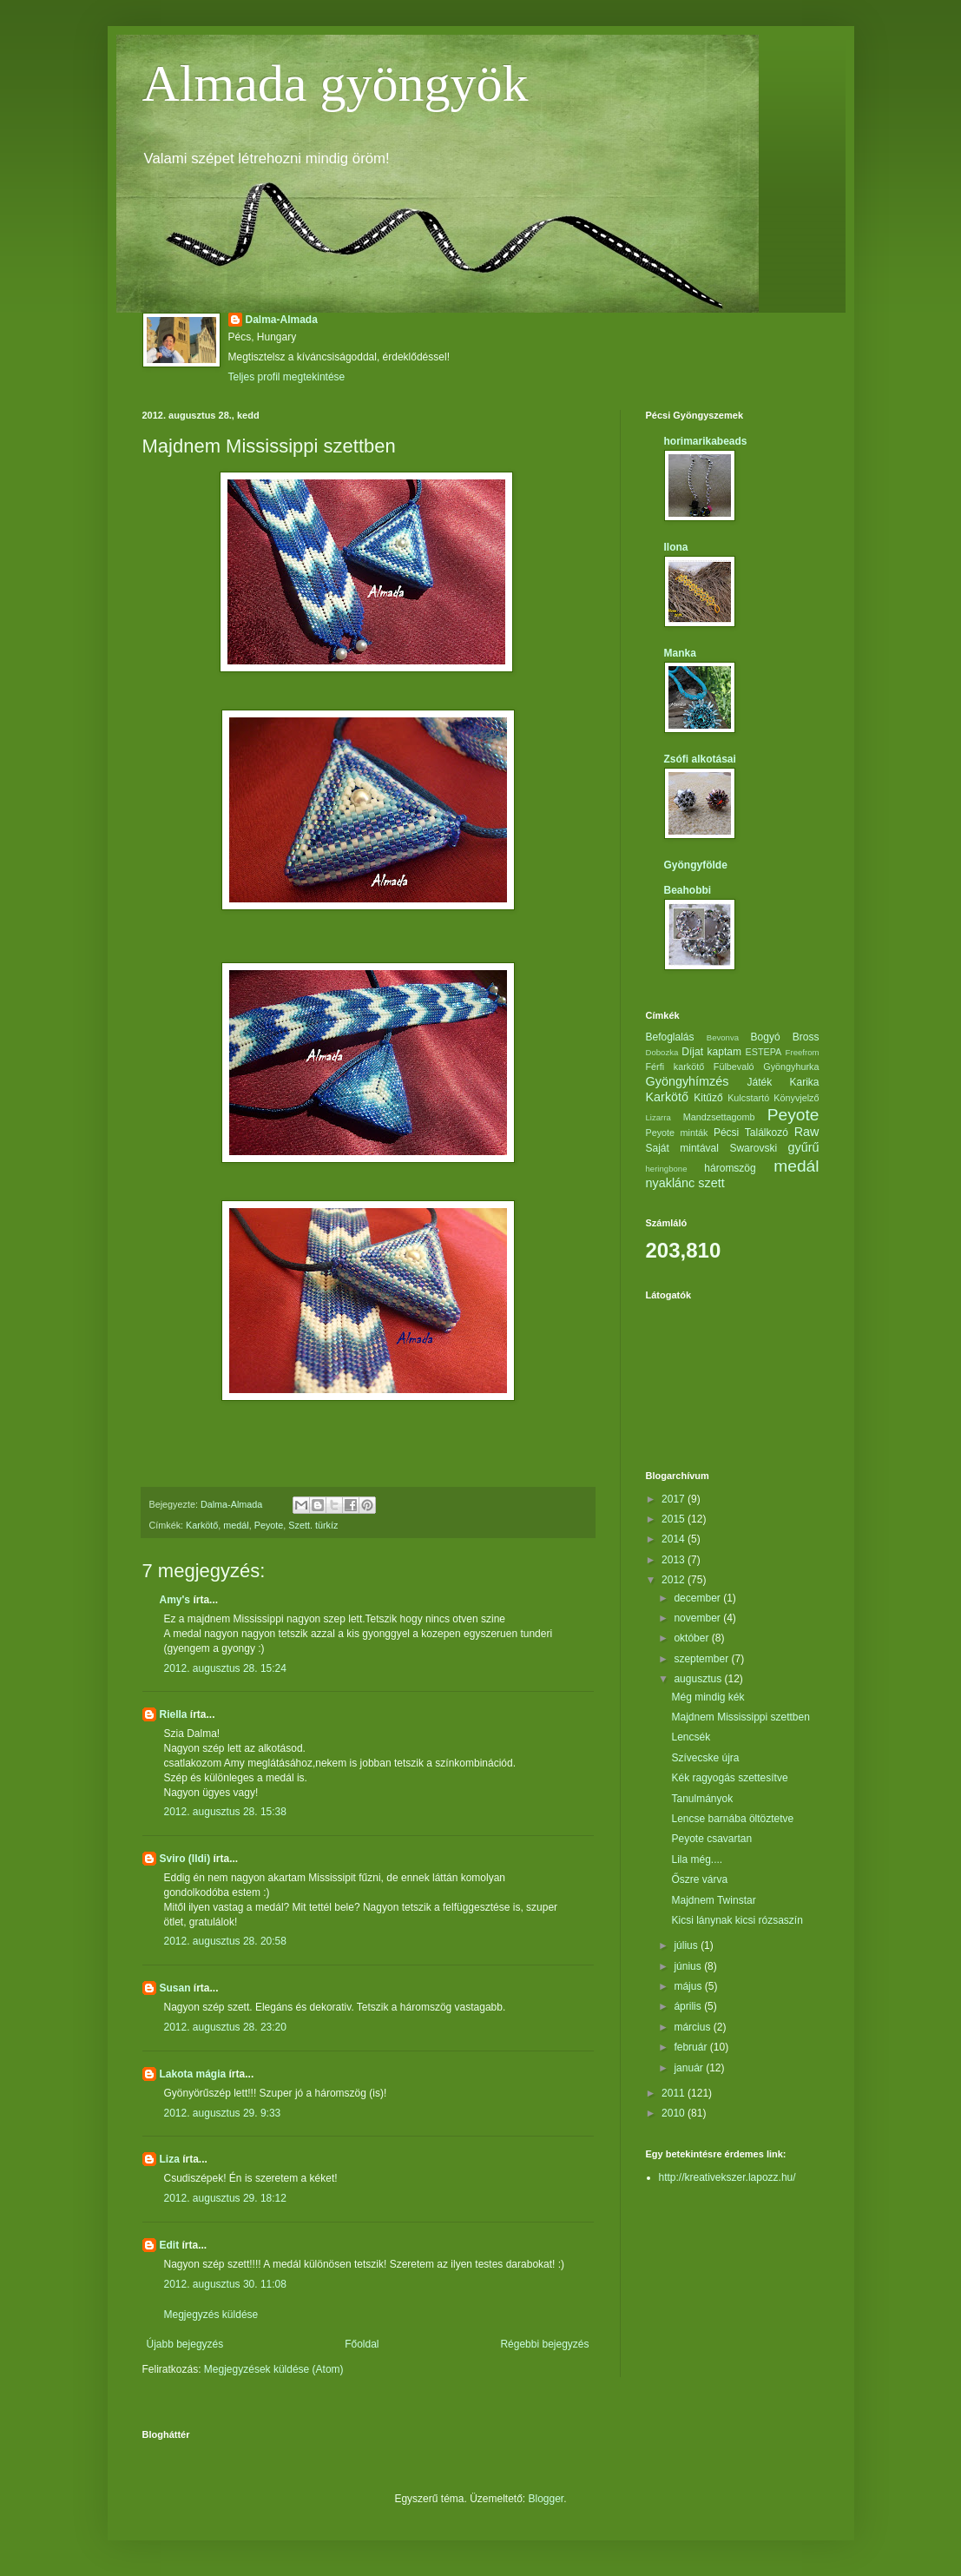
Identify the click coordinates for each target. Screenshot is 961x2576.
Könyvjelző (796, 1098)
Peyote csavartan (711, 1839)
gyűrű (803, 1147)
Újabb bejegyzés (185, 2344)
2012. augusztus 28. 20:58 (225, 1941)
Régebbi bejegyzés (544, 2344)
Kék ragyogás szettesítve (729, 1778)
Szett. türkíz (313, 1525)
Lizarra (658, 1117)
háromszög (729, 1168)
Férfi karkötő (675, 1066)
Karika (804, 1082)
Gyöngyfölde (695, 865)
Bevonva (723, 1037)
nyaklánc (670, 1183)
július (687, 1945)
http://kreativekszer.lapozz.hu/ (727, 2177)
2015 (675, 1519)
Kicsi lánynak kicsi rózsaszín (736, 1920)
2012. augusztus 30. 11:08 (225, 2284)
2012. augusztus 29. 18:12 (225, 2198)
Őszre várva (699, 1879)
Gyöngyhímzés (687, 1081)
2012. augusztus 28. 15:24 (225, 1668)
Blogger (546, 2499)
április (689, 2006)
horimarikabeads (705, 441)
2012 (675, 1580)
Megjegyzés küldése (211, 2314)
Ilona (676, 547)
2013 (675, 1560)
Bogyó (765, 1037)
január (690, 2068)
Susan (175, 1988)
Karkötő (202, 1525)
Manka (680, 653)
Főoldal (361, 2344)
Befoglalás (670, 1037)
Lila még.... (696, 1859)
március (693, 2027)
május (689, 1986)
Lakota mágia (193, 2074)
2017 (675, 1499)
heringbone (667, 1168)
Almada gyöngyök (335, 83)
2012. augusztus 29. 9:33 (222, 2113)
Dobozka (662, 1052)
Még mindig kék (707, 1697)
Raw (806, 1132)
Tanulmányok (702, 1799)
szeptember (702, 1659)
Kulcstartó (748, 1098)
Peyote (269, 1525)
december (698, 1598)
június (689, 1966)
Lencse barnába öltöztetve (732, 1819)
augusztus (699, 1679)
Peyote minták (677, 1132)
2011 (675, 2093)
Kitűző (708, 1098)
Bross (806, 1037)
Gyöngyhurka (791, 1066)
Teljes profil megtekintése (287, 377)
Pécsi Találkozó (751, 1132)
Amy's (175, 1600)
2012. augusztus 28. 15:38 (225, 1812)
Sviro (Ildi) (185, 1859)
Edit (170, 2245)
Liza (170, 2159)
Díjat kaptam (711, 1052)
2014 (675, 1539)
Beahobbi (688, 890)
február (691, 2047)
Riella (174, 1714)
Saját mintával (682, 1148)
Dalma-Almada (282, 320)
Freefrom (802, 1052)
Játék (759, 1082)
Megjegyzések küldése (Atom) (274, 2369)
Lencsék (690, 1737)
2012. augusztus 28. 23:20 (225, 2027)
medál (235, 1525)
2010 (675, 2113)
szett (711, 1183)
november (698, 1618)
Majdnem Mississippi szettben (740, 1717)
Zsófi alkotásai (700, 759)
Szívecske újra (705, 1758)
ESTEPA (764, 1052)
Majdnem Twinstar (713, 1900)
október (692, 1638)
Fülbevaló (734, 1066)
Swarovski (753, 1148)
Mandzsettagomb (719, 1117)
